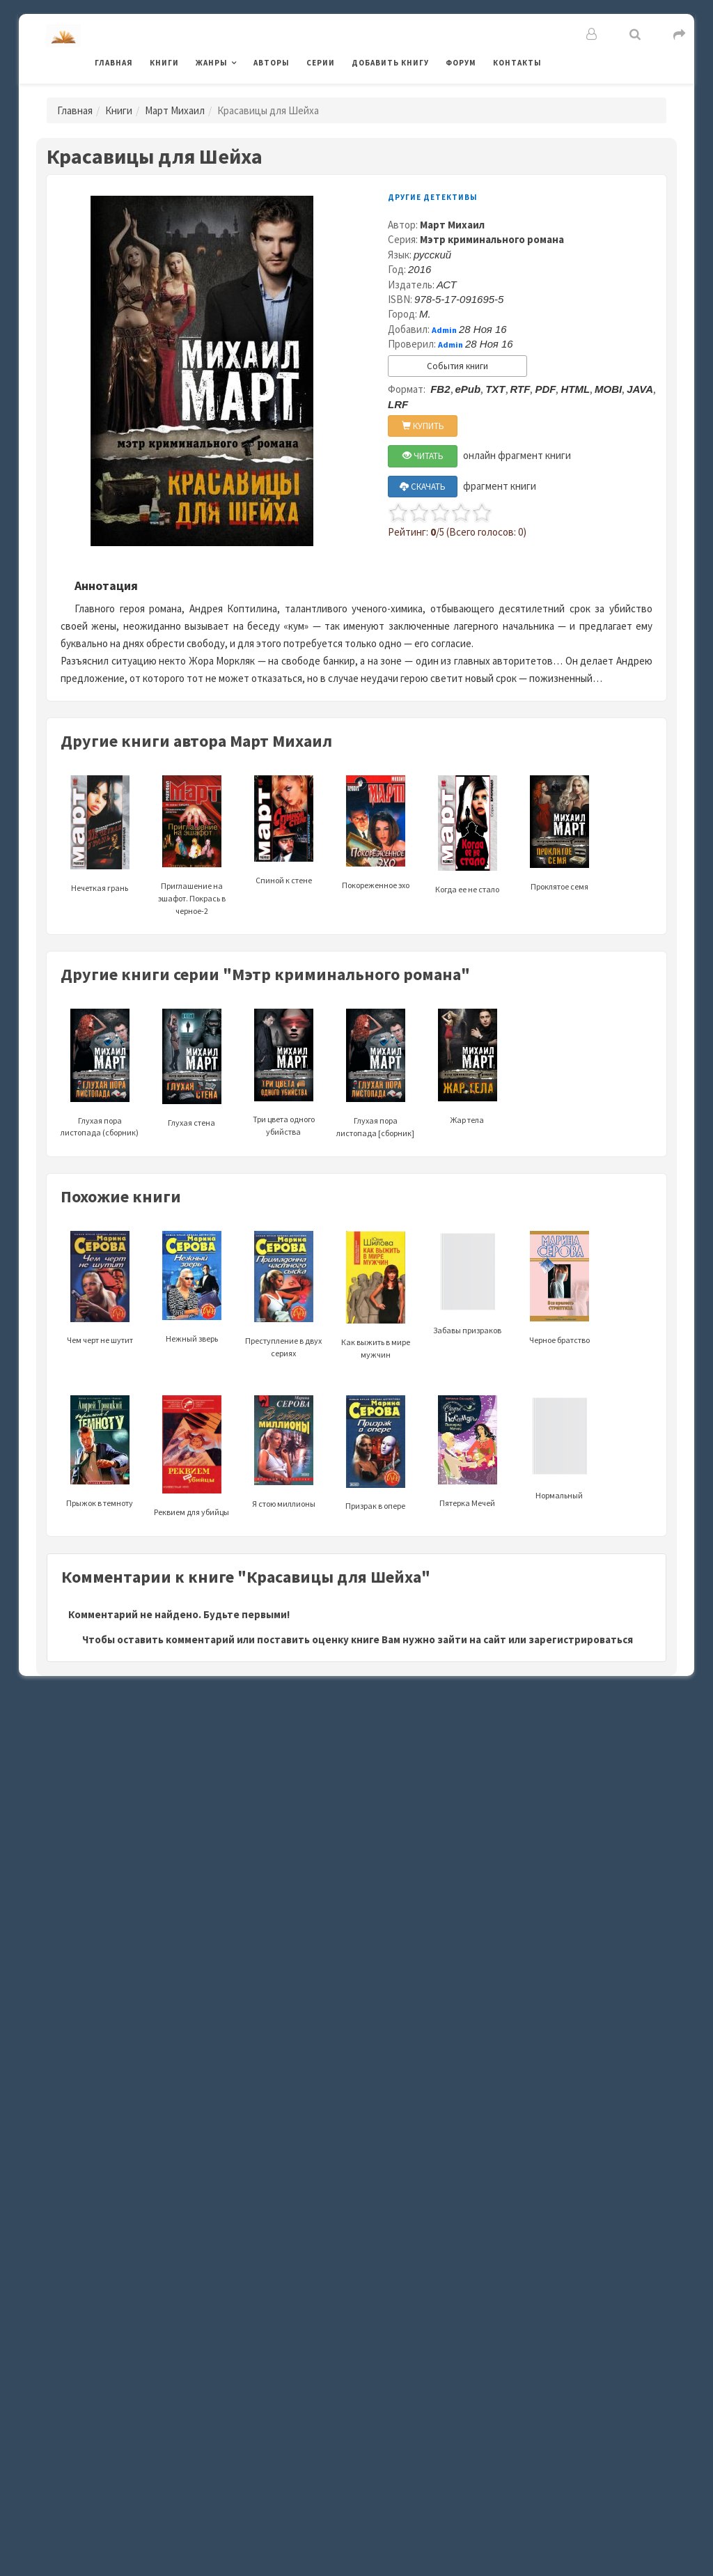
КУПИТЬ (423, 426)
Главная (114, 63)
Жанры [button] (212, 63)
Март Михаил (175, 110)
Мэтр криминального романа (492, 239)
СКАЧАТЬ (423, 486)
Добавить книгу (390, 63)
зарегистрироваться (580, 1639)
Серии (320, 63)
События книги (457, 366)
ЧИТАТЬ (423, 456)
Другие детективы (433, 197)
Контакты (517, 63)
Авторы (271, 63)
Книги (164, 63)
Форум (461, 63)
